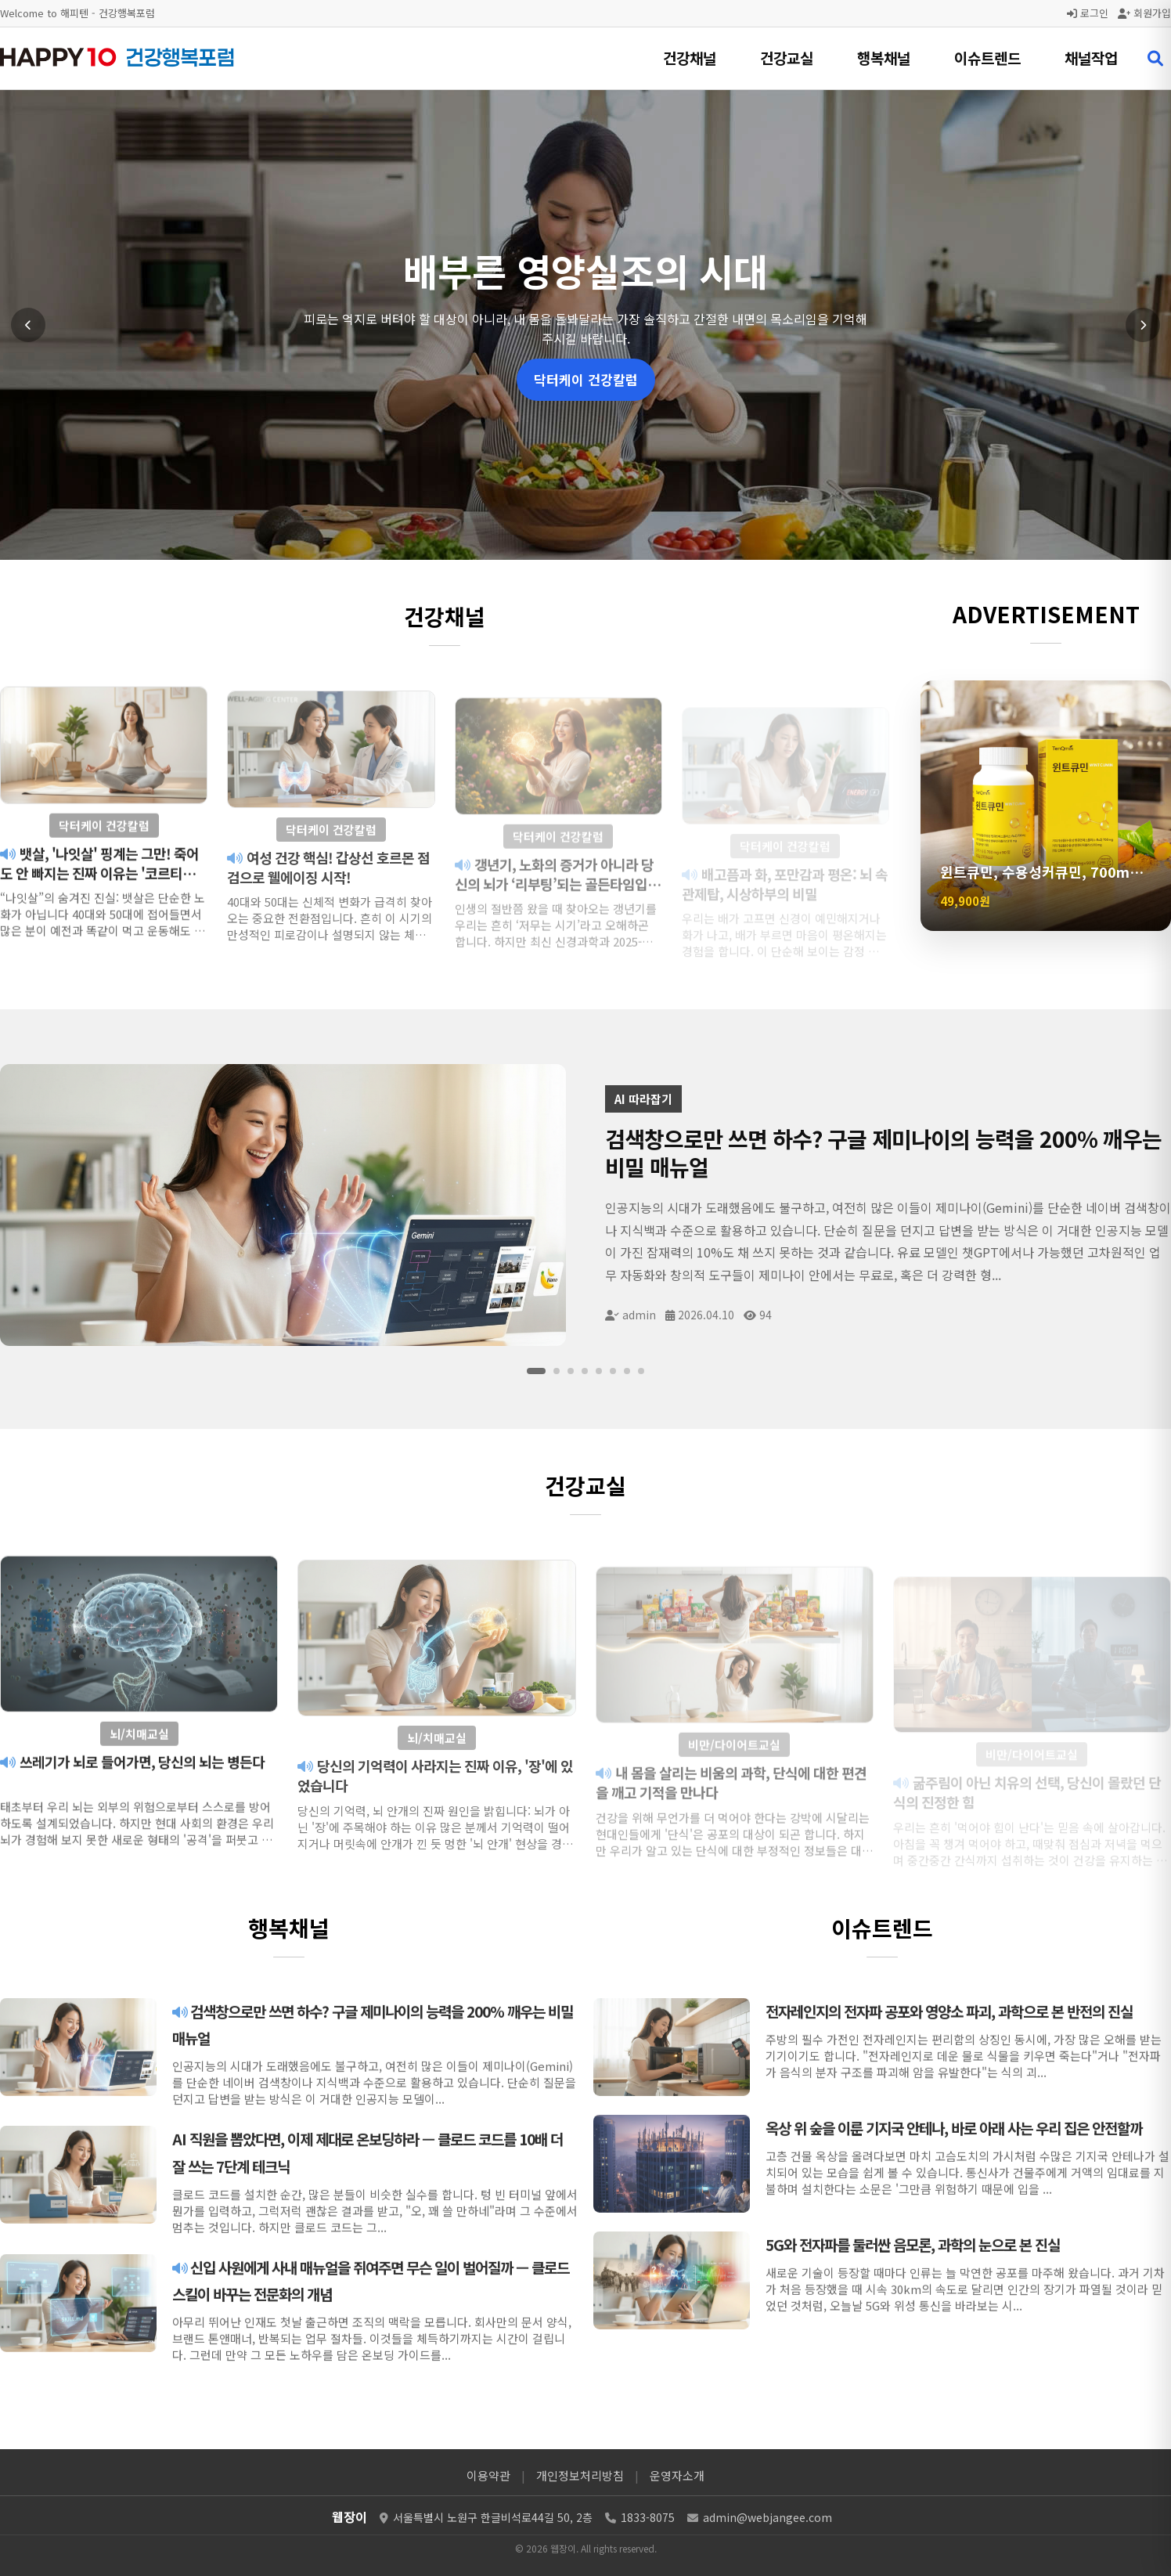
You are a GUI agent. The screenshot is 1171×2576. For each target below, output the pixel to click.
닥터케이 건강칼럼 (586, 379)
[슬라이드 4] (585, 1371)
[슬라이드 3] (570, 1371)
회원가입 (1144, 12)
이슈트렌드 (987, 57)
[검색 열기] (1155, 58)
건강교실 (786, 57)
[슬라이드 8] (641, 1371)
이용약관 (488, 2475)
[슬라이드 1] (536, 1371)
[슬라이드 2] (556, 1371)
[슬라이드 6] (613, 1371)
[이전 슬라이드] (28, 325)
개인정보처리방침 (580, 2475)
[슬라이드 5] (599, 1371)
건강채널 (689, 57)
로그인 (1087, 12)
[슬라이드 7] (627, 1371)
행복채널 (883, 57)
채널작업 (1091, 57)
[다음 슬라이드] (1143, 325)
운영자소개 (677, 2475)
